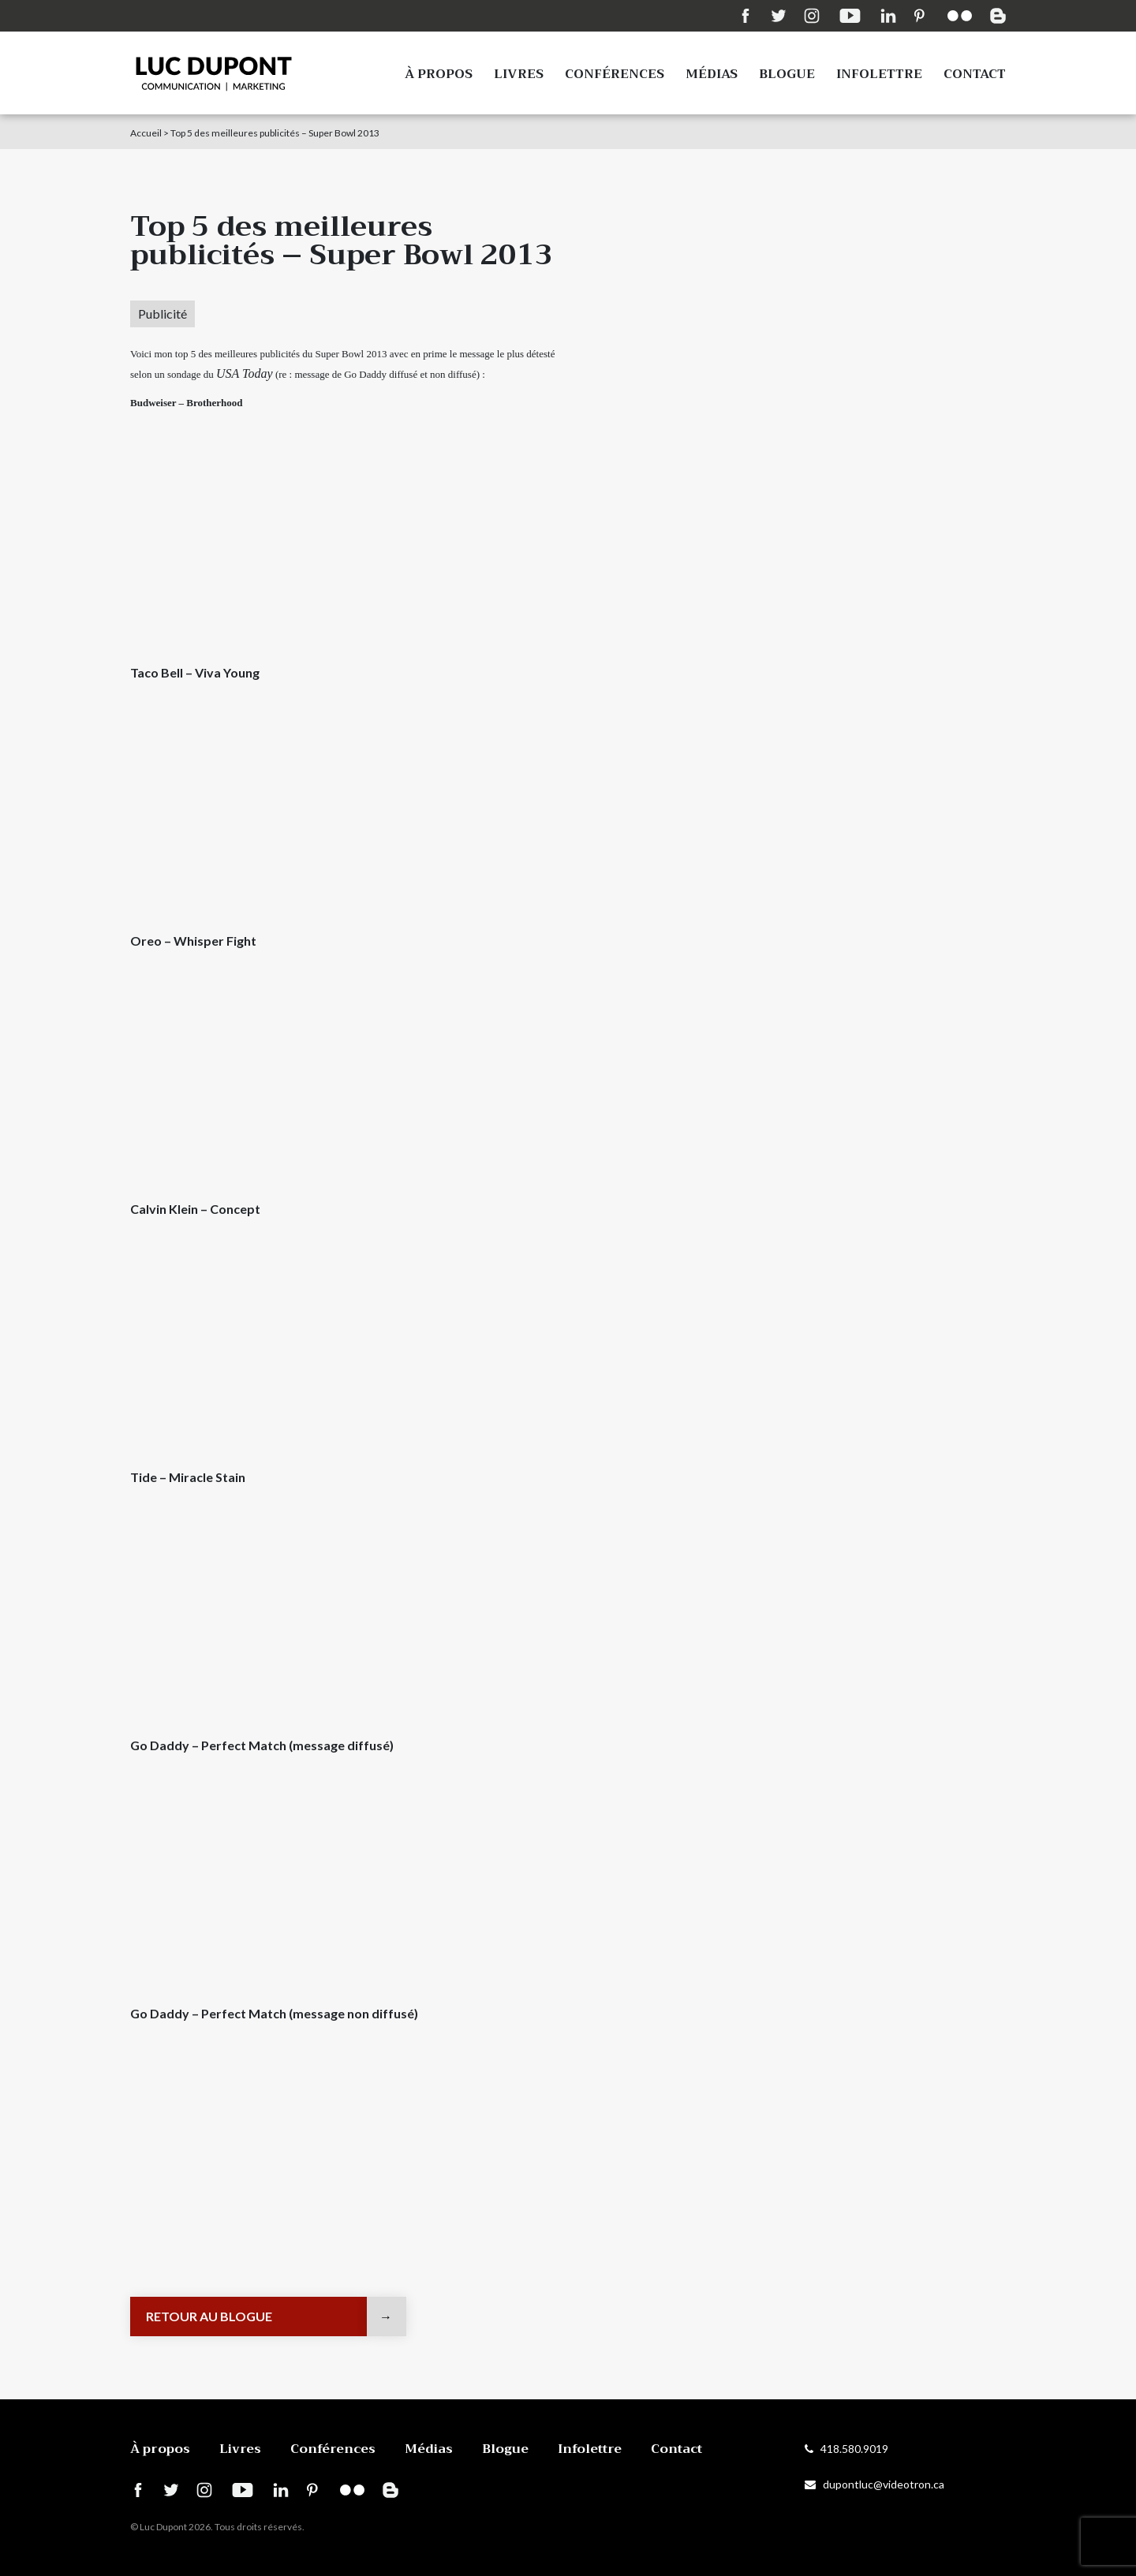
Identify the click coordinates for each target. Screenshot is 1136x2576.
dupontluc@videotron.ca (874, 2484)
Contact (975, 74)
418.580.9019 (846, 2448)
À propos (439, 74)
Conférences (614, 74)
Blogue (787, 74)
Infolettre (879, 74)
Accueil (146, 133)
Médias (712, 74)
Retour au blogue (209, 2316)
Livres (519, 74)
